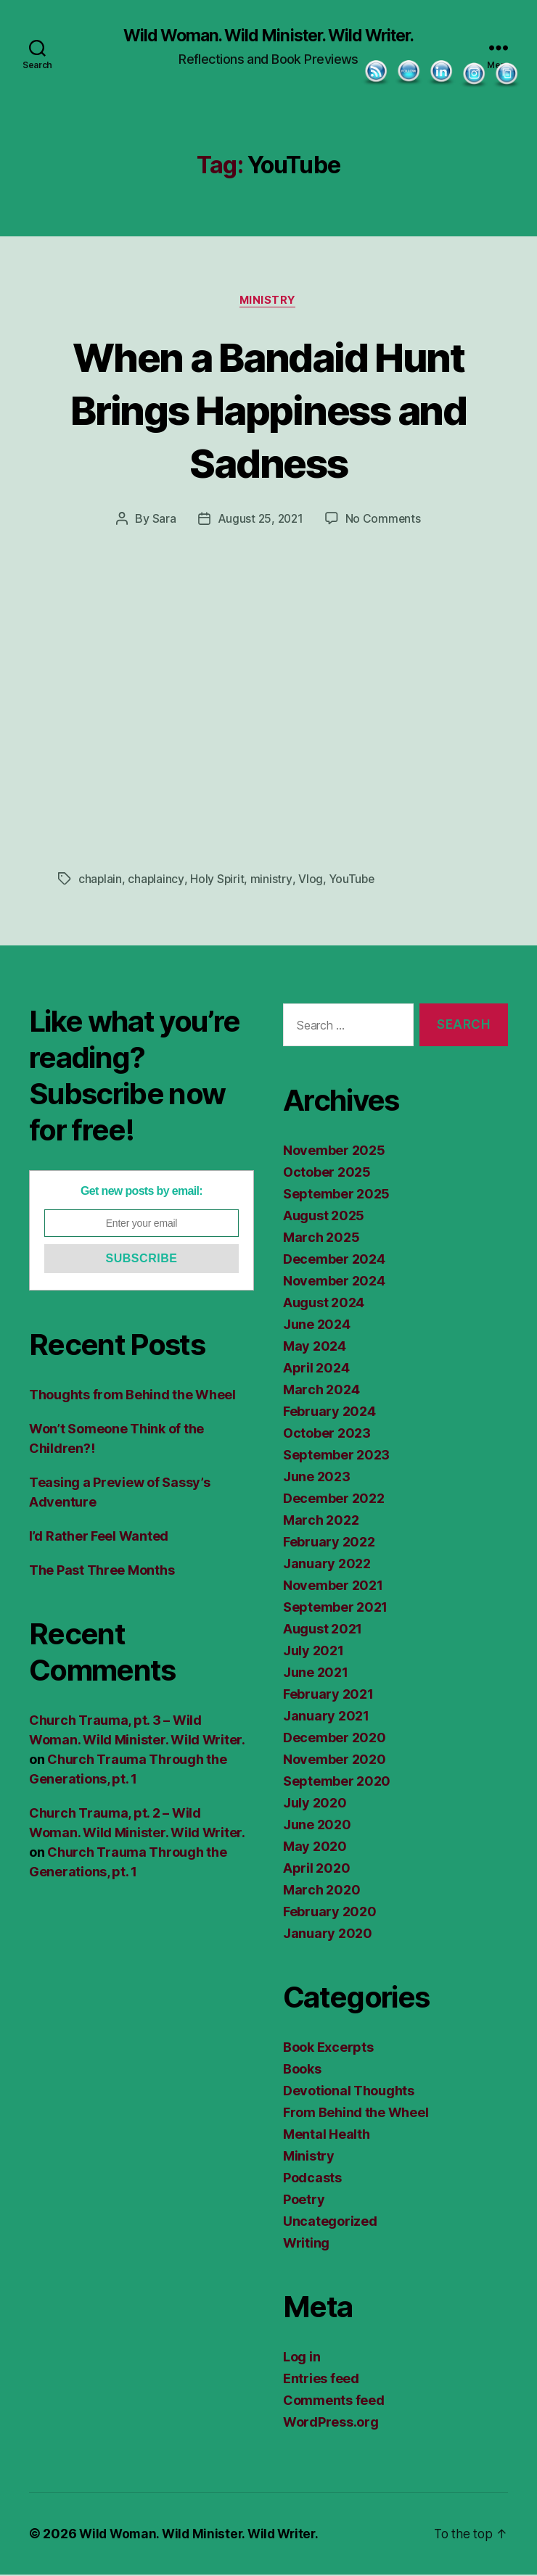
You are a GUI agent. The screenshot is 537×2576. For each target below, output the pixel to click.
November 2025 (334, 1151)
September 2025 (336, 1195)
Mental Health (326, 2135)
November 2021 (333, 1586)
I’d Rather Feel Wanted (98, 1537)
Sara (162, 520)
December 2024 (334, 1260)
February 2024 (329, 1412)
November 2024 (334, 1282)
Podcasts (312, 2179)
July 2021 (313, 1652)
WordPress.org (331, 2423)
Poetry (303, 2200)
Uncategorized (330, 2222)
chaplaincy (156, 880)
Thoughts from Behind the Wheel (132, 1396)
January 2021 (326, 1717)
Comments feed (334, 2401)
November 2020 (334, 1760)
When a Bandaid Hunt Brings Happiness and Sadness (269, 410)
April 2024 (316, 1369)
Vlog (311, 880)
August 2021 (322, 1630)
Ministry (268, 301)
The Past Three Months (101, 1571)
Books (302, 2070)
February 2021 (328, 1695)
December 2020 (334, 1739)
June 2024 (317, 1325)
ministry (272, 880)
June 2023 (317, 1478)
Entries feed (321, 2379)
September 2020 (336, 1782)
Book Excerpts (328, 2048)
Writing (306, 2244)
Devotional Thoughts (348, 2092)
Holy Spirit (218, 880)
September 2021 (335, 1608)
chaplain (100, 880)
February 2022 (329, 1543)
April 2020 (316, 1869)
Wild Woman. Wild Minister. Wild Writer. (268, 36)
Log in (301, 2358)
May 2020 (315, 1847)
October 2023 (327, 1434)
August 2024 (323, 1304)
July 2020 (315, 1804)
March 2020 (321, 1891)
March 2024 (321, 1391)
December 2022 (334, 1499)
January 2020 (327, 1934)
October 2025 (327, 1173)
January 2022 (327, 1565)
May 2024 (314, 1347)
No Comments (384, 520)
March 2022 (320, 1521)
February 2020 (330, 1913)
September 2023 (336, 1456)
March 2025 (321, 1238)
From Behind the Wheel (355, 2113)
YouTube (353, 880)
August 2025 (323, 1217)
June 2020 (317, 1826)
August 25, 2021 (260, 520)
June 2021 (315, 1673)
